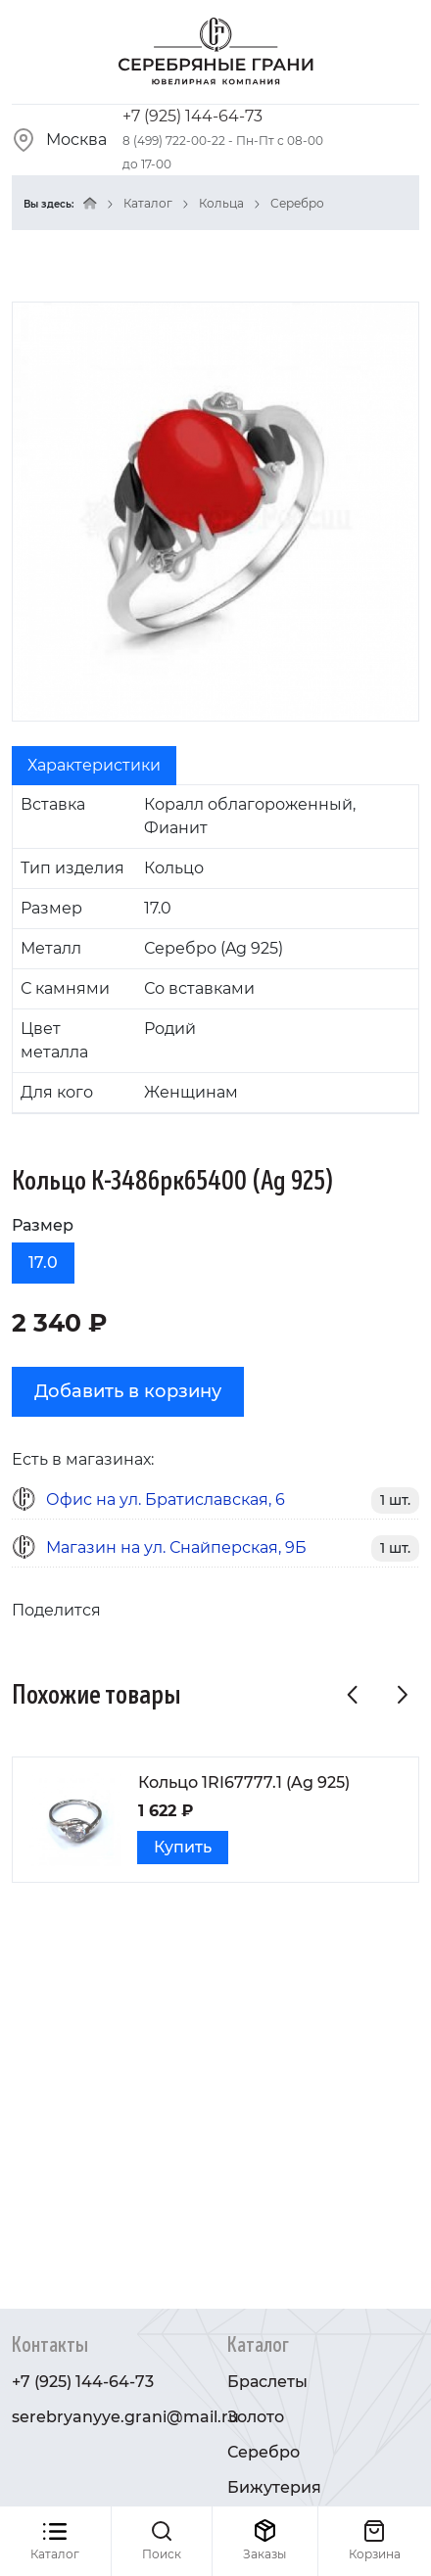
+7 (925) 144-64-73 (192, 116)
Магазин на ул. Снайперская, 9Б (176, 1547)
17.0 (43, 1262)
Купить (183, 1847)
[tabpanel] (215, 949)
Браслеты (267, 2381)
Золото (255, 2417)
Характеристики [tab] (94, 765)
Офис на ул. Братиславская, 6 (165, 1499)
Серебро (297, 203)
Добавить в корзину (127, 1391)
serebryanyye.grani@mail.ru (125, 2417)
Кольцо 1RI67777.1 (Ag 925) (244, 1782)
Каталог (147, 203)
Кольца (221, 203)
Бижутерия (274, 2487)
